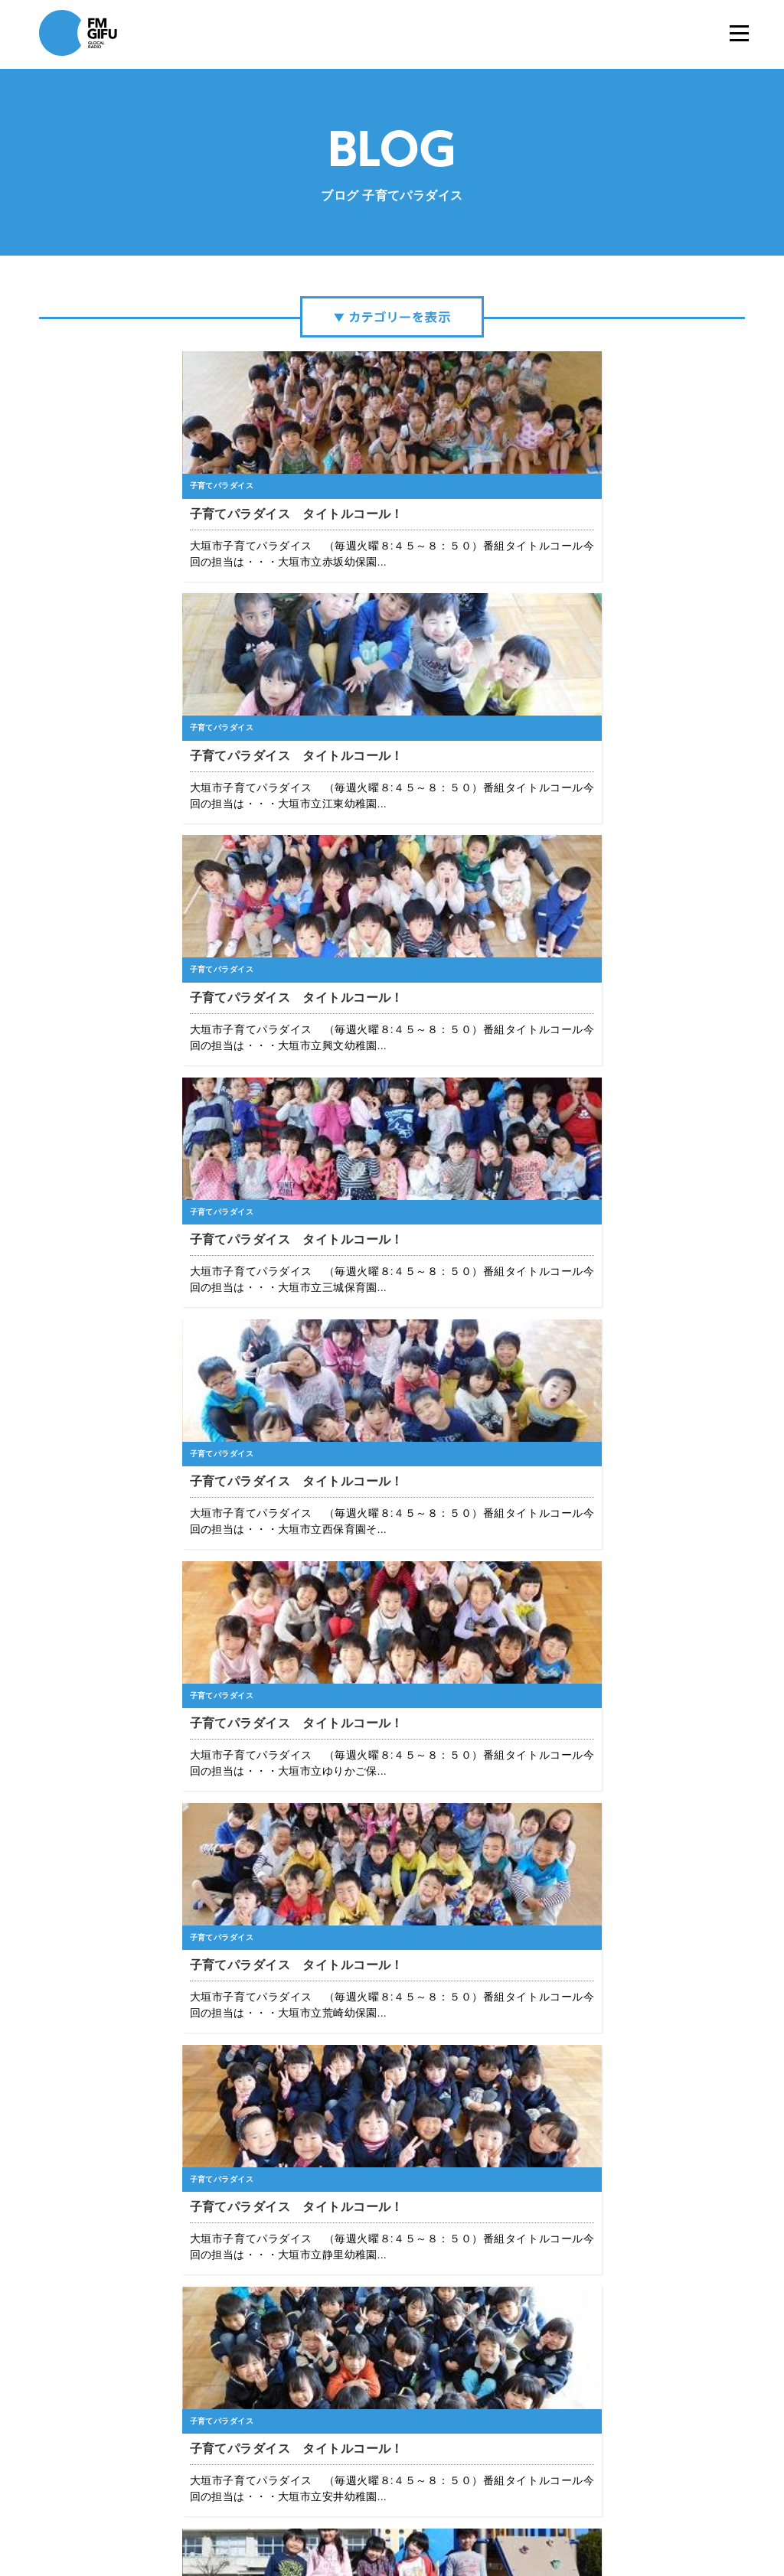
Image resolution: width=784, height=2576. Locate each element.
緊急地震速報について (452, 2514)
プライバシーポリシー (348, 2514)
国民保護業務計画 (547, 2514)
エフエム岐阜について (245, 2514)
